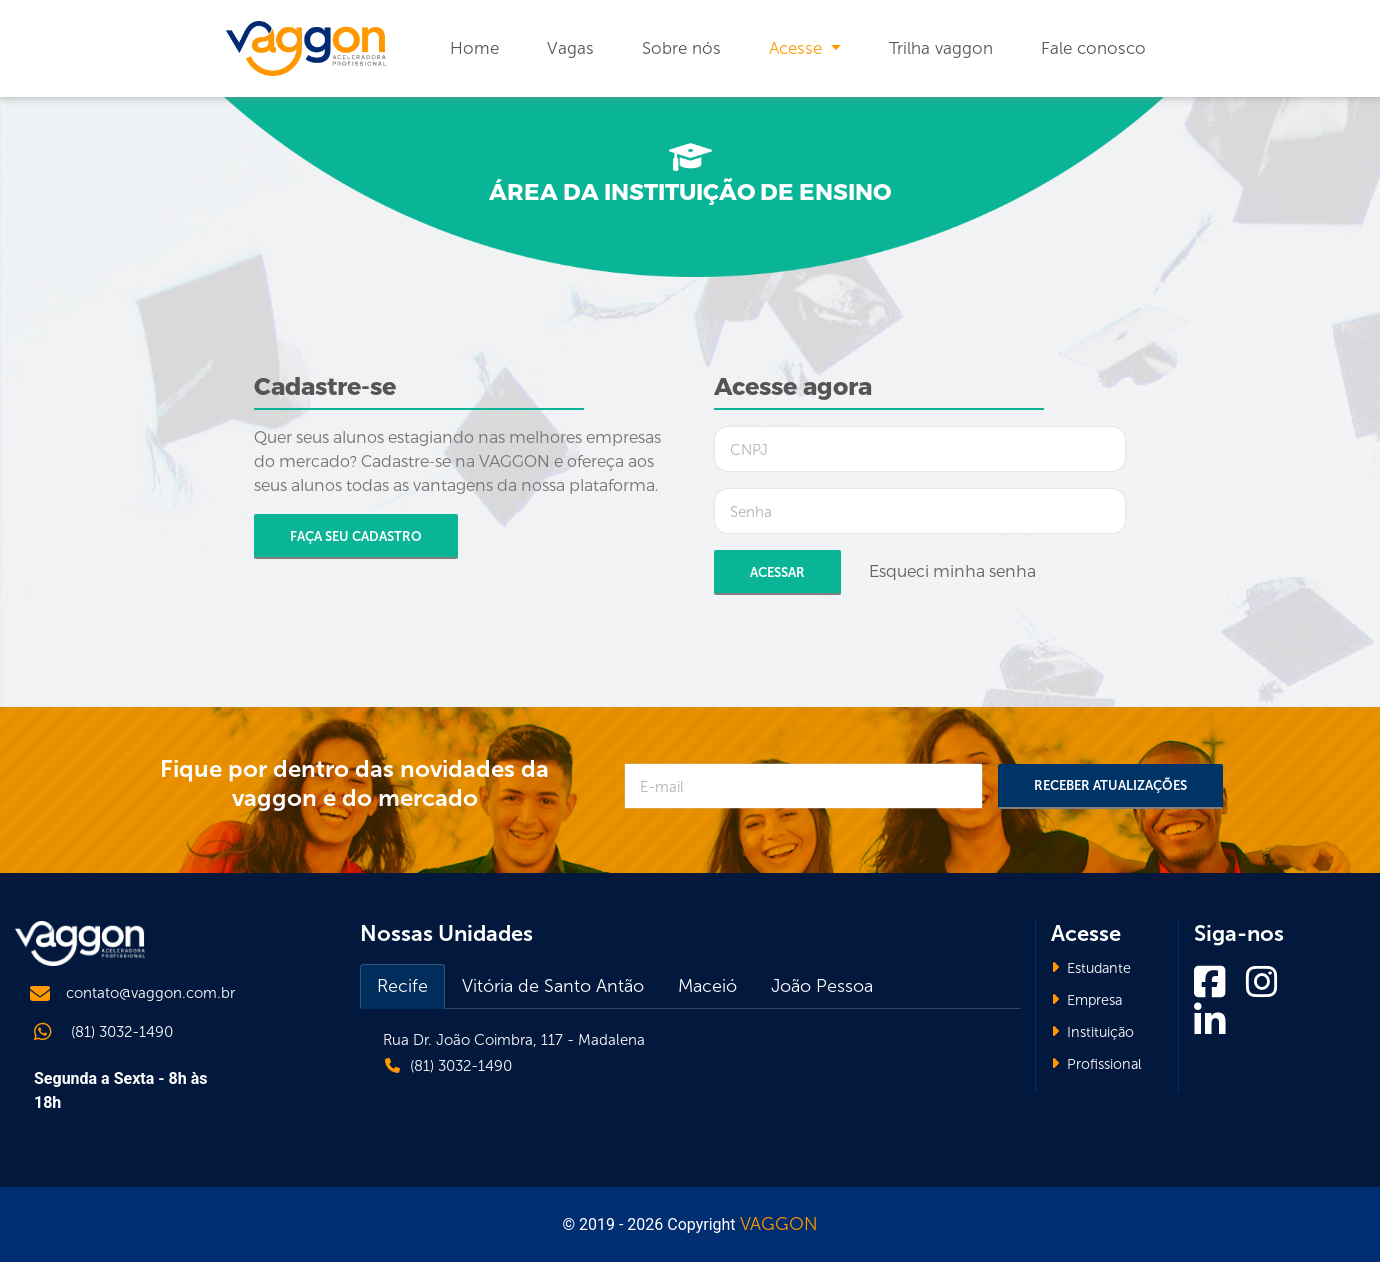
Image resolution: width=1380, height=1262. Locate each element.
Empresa (1086, 1000)
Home (474, 48)
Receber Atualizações (1110, 785)
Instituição (1092, 1032)
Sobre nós (681, 48)
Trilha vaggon (941, 48)
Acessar (777, 572)
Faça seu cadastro (356, 536)
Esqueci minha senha (952, 571)
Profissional (1096, 1064)
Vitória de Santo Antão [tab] (553, 986)
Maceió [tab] (707, 986)
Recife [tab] (402, 986)
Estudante (1091, 968)
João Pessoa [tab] (822, 986)
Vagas (570, 48)
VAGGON (779, 1224)
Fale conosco (1093, 48)
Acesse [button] (798, 48)
